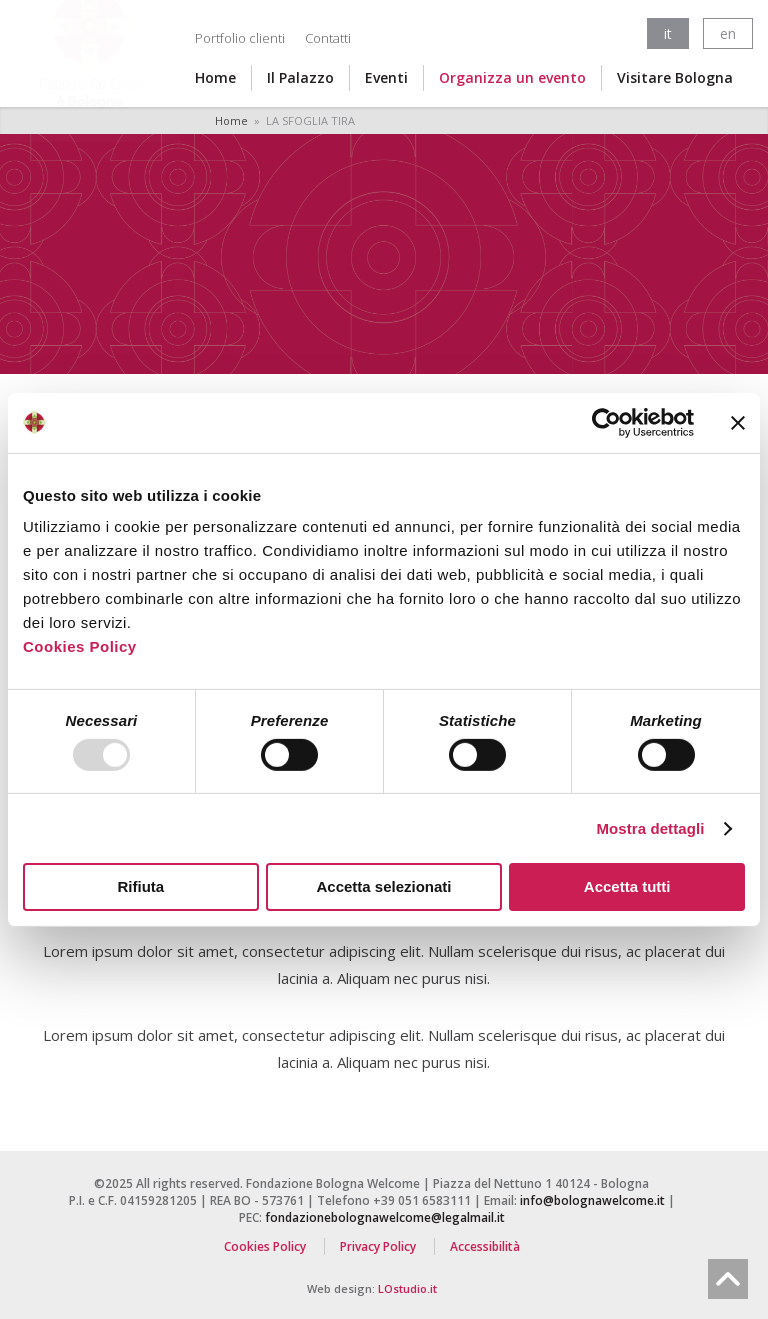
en (728, 33)
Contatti (328, 38)
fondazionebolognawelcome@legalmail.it (385, 1217)
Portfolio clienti (240, 38)
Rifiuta (140, 886)
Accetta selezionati (383, 886)
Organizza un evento (512, 77)
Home (215, 77)
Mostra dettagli (650, 828)
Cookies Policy (80, 646)
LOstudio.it (407, 1288)
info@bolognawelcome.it (592, 1200)
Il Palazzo (300, 77)
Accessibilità (485, 1246)
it (668, 33)
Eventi (386, 77)
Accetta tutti (627, 886)
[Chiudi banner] (738, 422)
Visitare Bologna (675, 77)
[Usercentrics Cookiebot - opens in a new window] (606, 422)
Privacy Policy (378, 1246)
